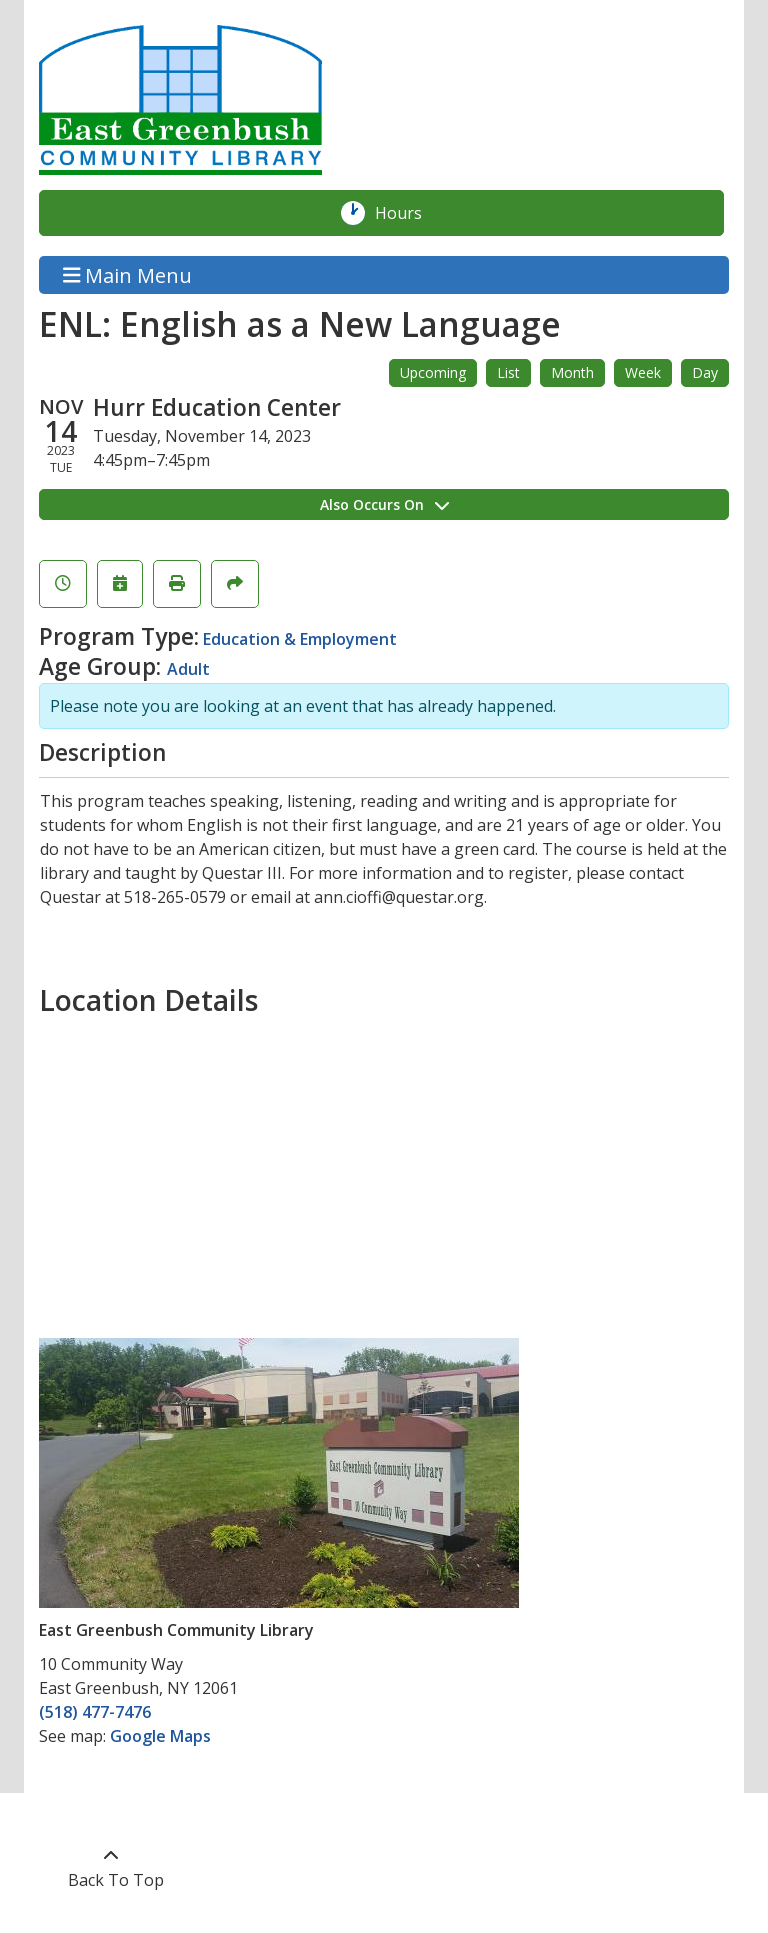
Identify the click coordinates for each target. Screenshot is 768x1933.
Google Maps (160, 1736)
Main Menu (128, 274)
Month (572, 372)
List (508, 372)
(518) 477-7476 (95, 1712)
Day (705, 372)
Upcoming (433, 372)
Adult (188, 669)
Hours (409, 213)
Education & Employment (300, 639)
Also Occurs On (384, 504)
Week (643, 372)
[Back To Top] (110, 1868)
